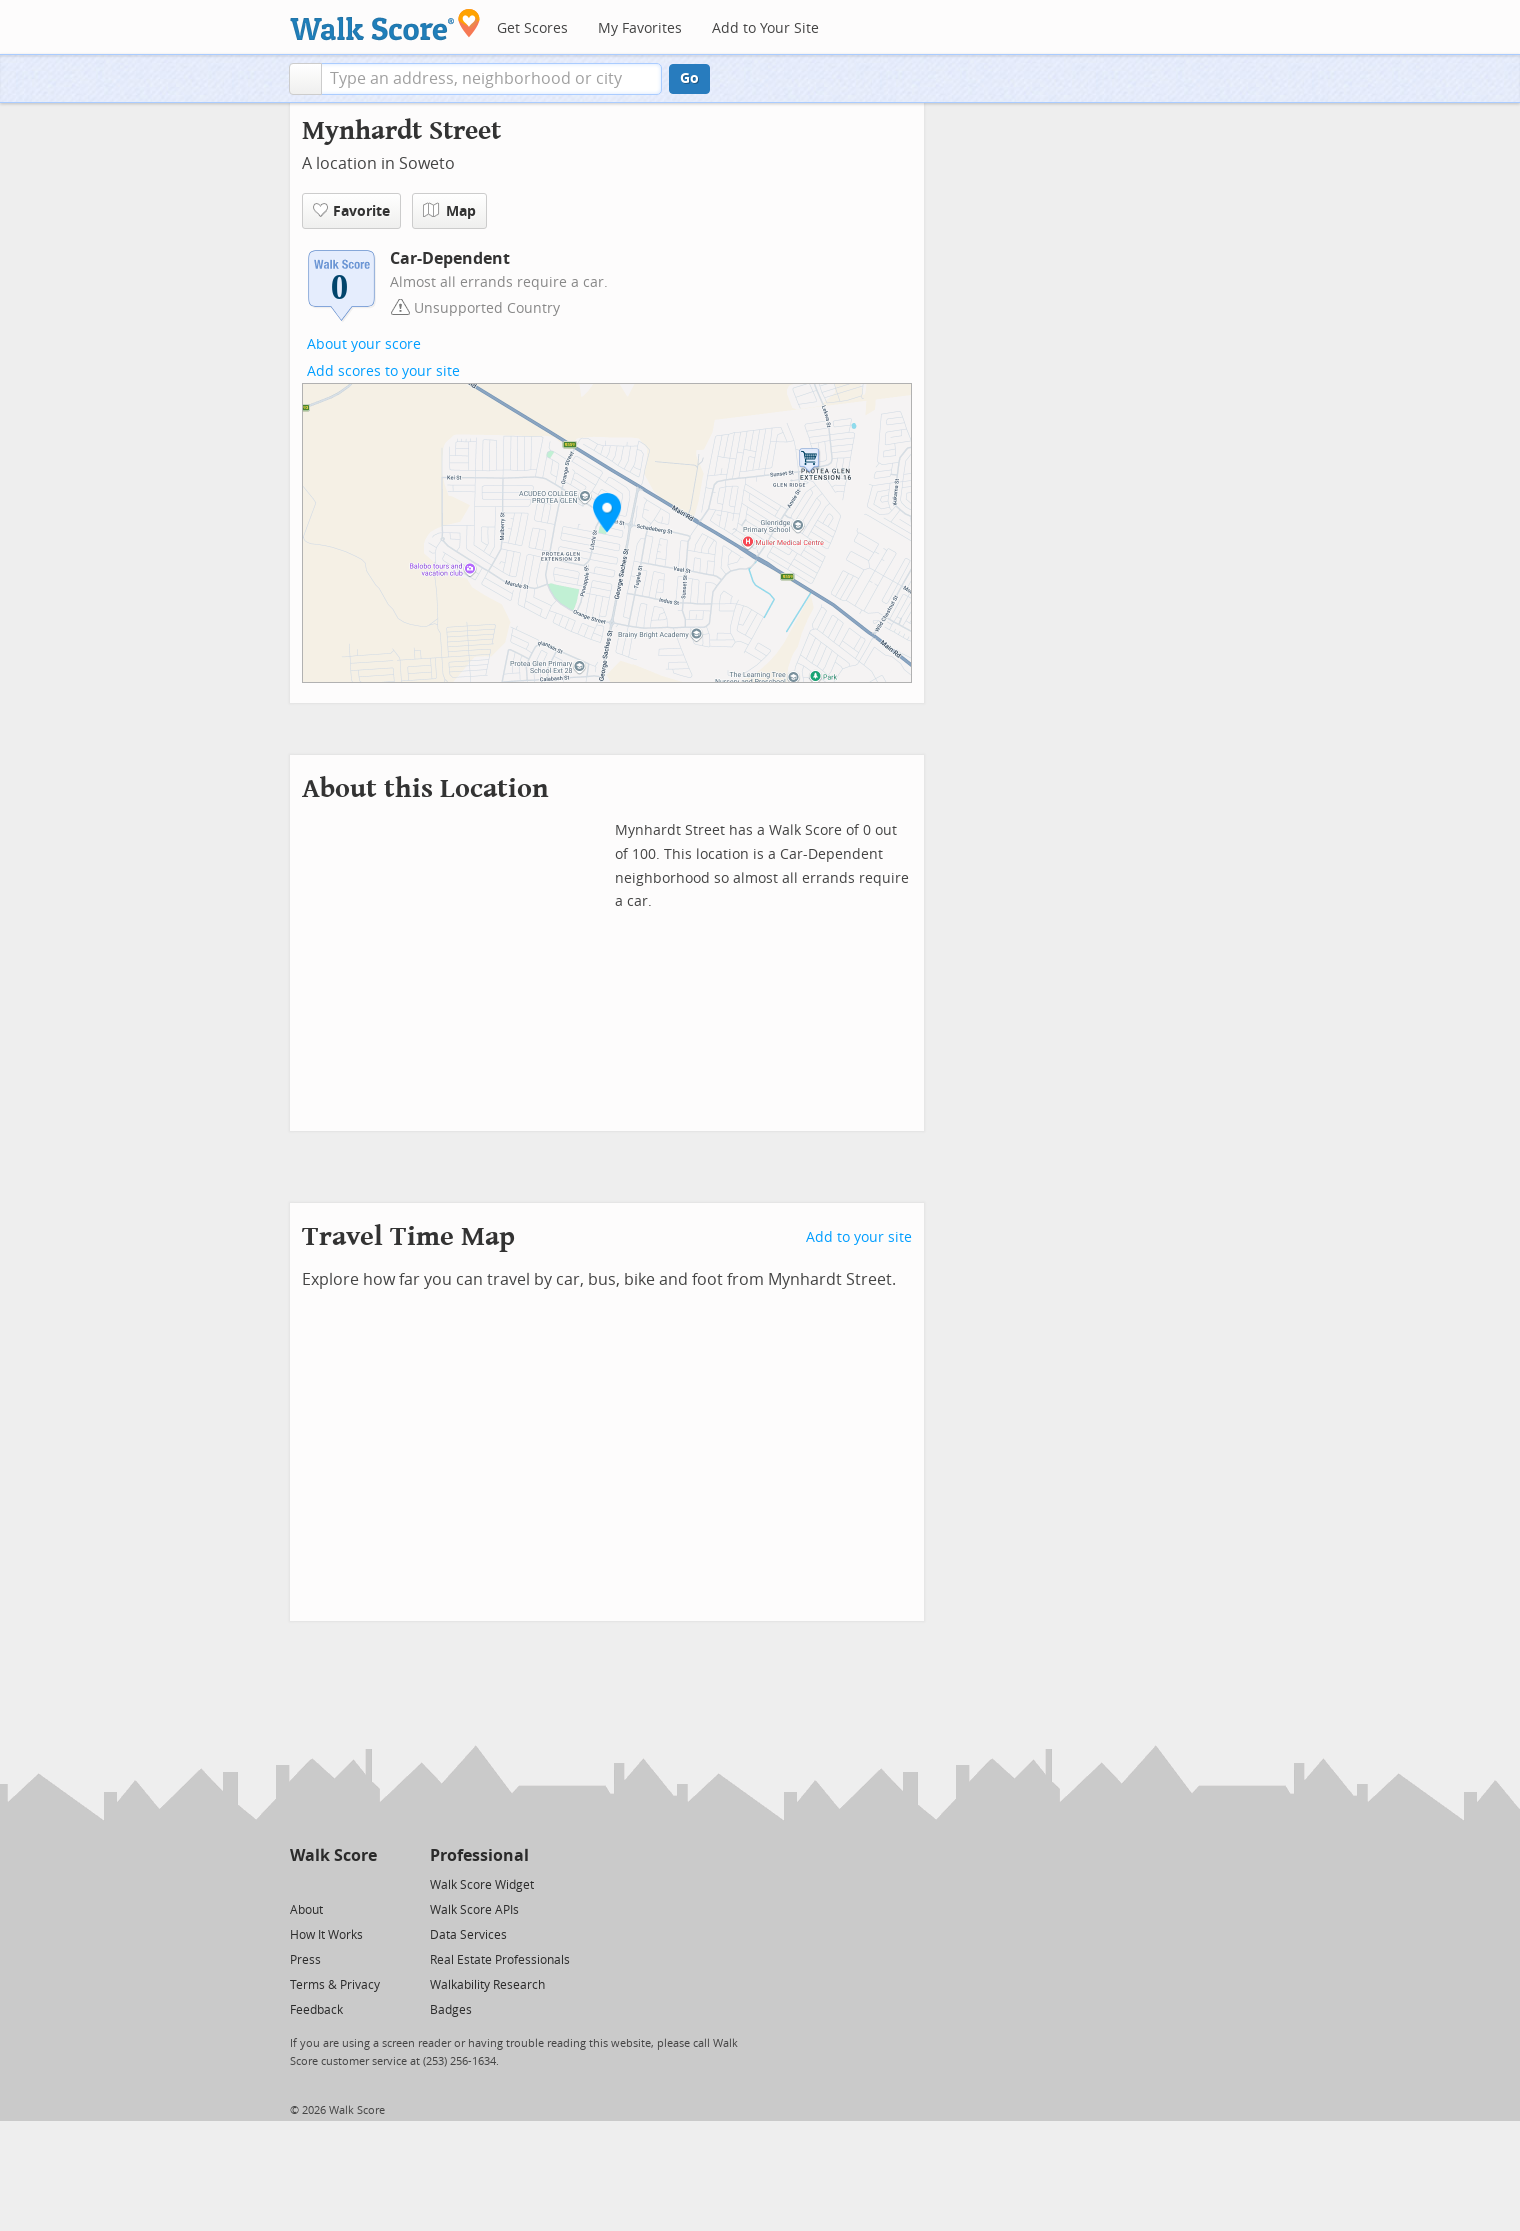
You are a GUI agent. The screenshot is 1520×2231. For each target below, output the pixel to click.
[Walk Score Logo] (385, 24)
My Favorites (640, 28)
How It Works (326, 1935)
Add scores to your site (383, 371)
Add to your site (859, 1237)
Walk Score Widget (482, 1885)
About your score (364, 344)
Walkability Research (487, 1985)
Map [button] (449, 211)
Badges (451, 2010)
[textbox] (491, 79)
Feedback (316, 2010)
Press (305, 1960)
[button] (305, 79)
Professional (479, 1855)
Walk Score (333, 1855)
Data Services (468, 1935)
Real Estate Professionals (500, 1960)
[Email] (363, 1883)
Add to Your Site (765, 28)
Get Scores (532, 28)
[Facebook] (332, 1883)
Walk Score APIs (474, 1910)
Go (689, 78)
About (306, 1910)
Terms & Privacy (335, 1985)
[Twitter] (301, 1883)
